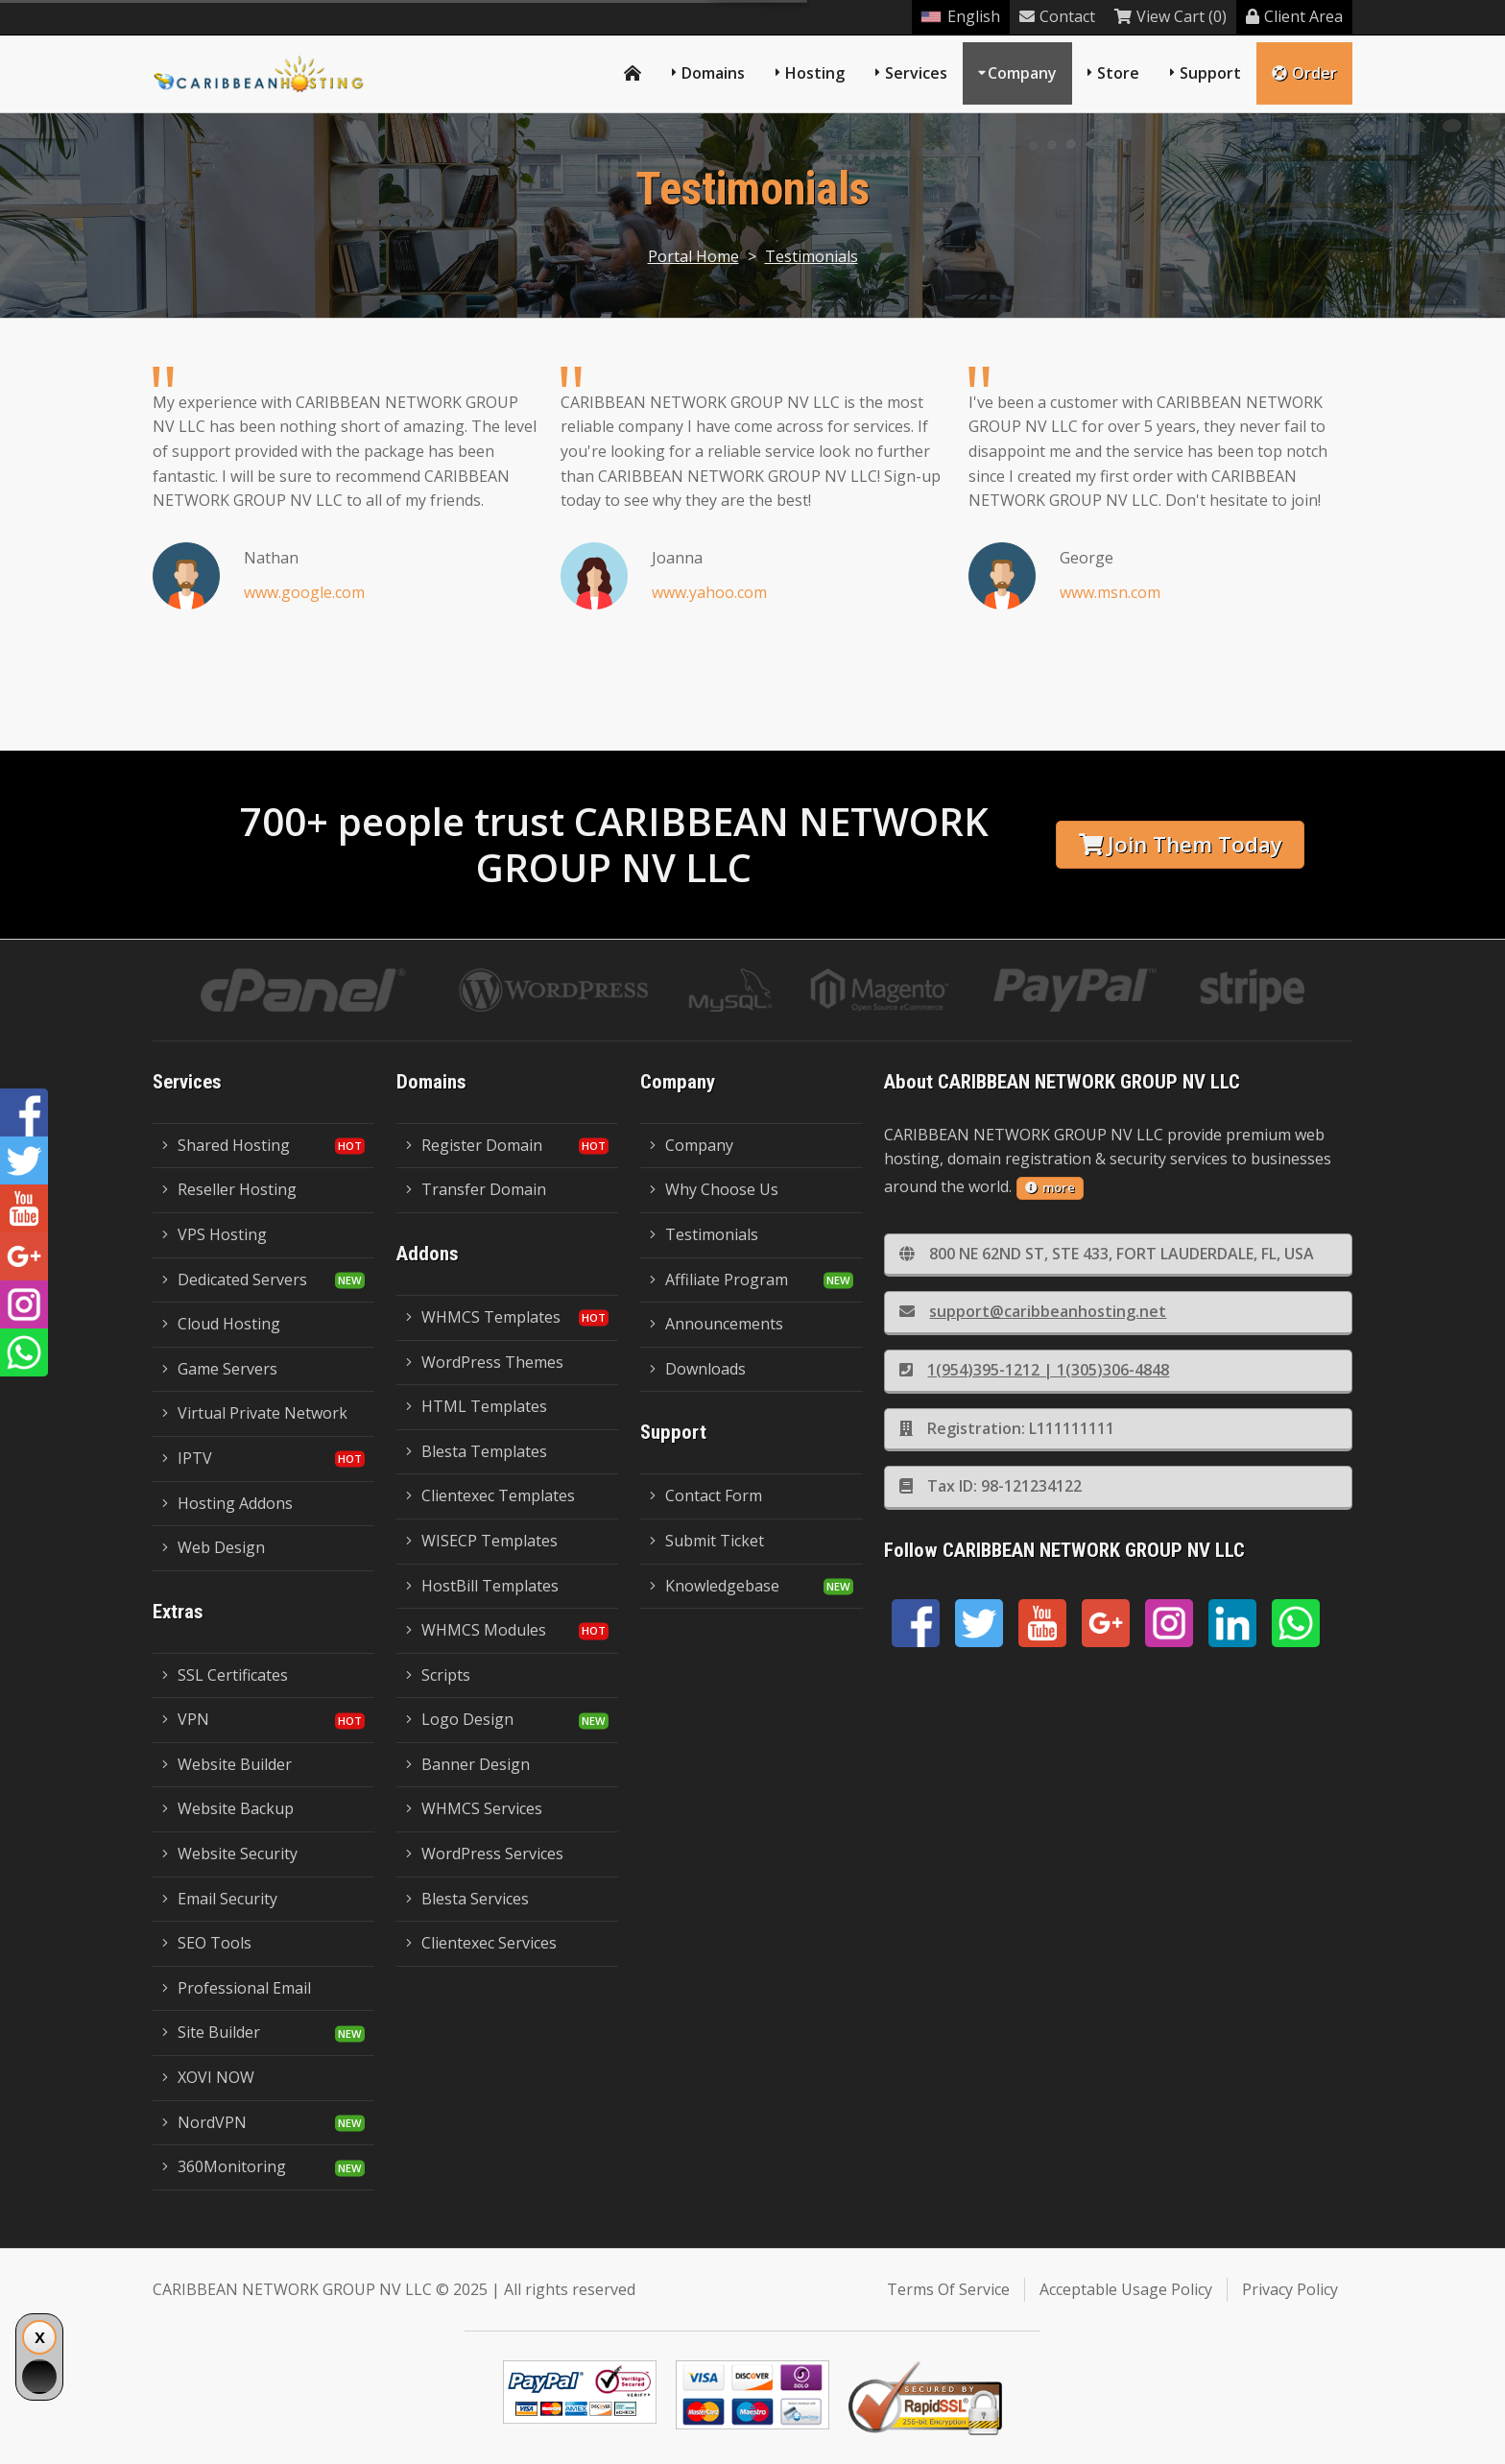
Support (1210, 73)
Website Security (230, 1853)
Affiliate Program (719, 1279)
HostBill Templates (482, 1585)
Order (1304, 73)
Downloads (698, 1368)
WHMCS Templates (483, 1317)
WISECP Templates (482, 1540)
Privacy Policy (1290, 2289)
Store (1118, 73)
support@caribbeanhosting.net (1032, 1311)
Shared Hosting (226, 1145)
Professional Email (236, 1987)
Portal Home (693, 256)
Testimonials (811, 256)
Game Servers (219, 1368)
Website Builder (227, 1764)
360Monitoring (224, 2166)
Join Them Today (1180, 844)
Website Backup (228, 1808)
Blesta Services (467, 1898)
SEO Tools (206, 1942)
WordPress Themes (484, 1362)
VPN (185, 1719)
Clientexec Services (481, 1942)
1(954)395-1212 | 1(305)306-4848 (1034, 1369)
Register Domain (474, 1145)
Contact (1057, 16)
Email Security (219, 1898)
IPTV (187, 1458)
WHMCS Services (474, 1808)
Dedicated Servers (234, 1279)
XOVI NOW (208, 2077)
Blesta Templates (476, 1451)
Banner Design (468, 1764)
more (1050, 1187)
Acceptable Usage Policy (1125, 2289)
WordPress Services (484, 1853)
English (960, 16)
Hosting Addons (227, 1503)
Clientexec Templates (490, 1495)
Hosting (815, 73)
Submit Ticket (707, 1540)
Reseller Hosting (229, 1189)
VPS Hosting (214, 1234)
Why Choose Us (714, 1189)
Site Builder (211, 2032)
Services (916, 73)
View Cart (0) (1170, 16)
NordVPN (204, 2122)
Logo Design (460, 1719)
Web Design (213, 1547)
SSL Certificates (225, 1675)
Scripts (438, 1675)
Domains (713, 73)
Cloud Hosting (221, 1323)
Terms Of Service (948, 2289)
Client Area (1294, 16)
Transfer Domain (476, 1189)
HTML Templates (476, 1406)
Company (1022, 73)
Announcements (716, 1323)
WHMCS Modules (476, 1629)
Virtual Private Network (254, 1412)
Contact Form (706, 1495)
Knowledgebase (714, 1585)
